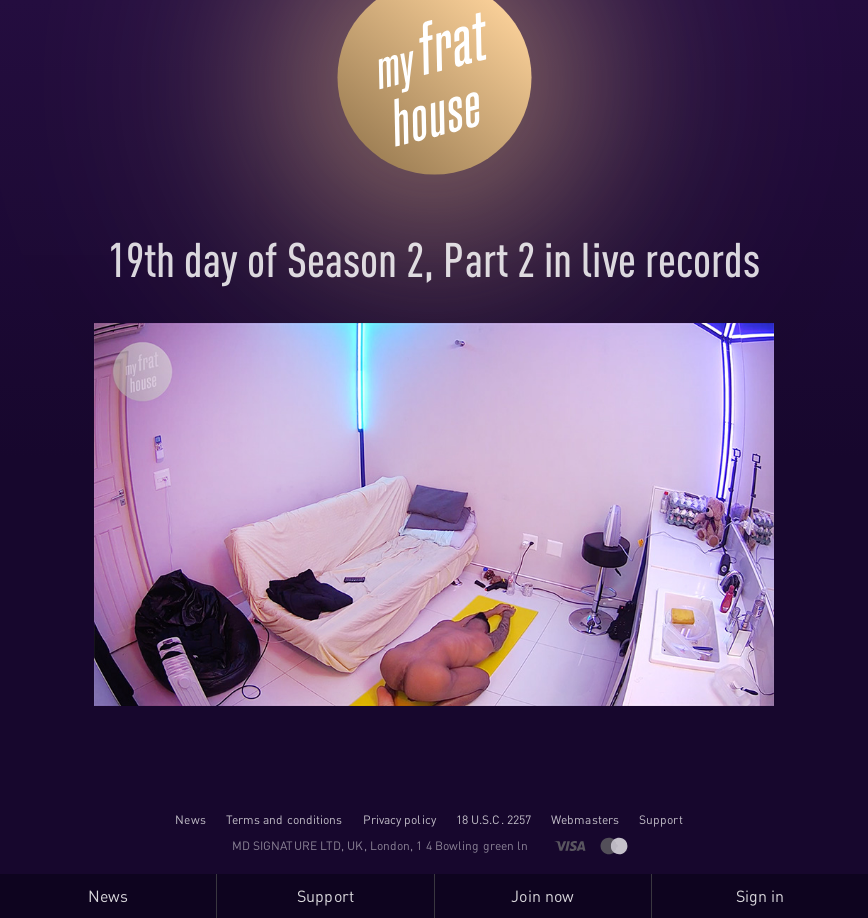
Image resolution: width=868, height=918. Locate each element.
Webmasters (585, 819)
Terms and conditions (284, 819)
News (190, 819)
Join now (542, 896)
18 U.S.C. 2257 (493, 819)
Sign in (760, 896)
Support (661, 819)
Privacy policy (399, 819)
